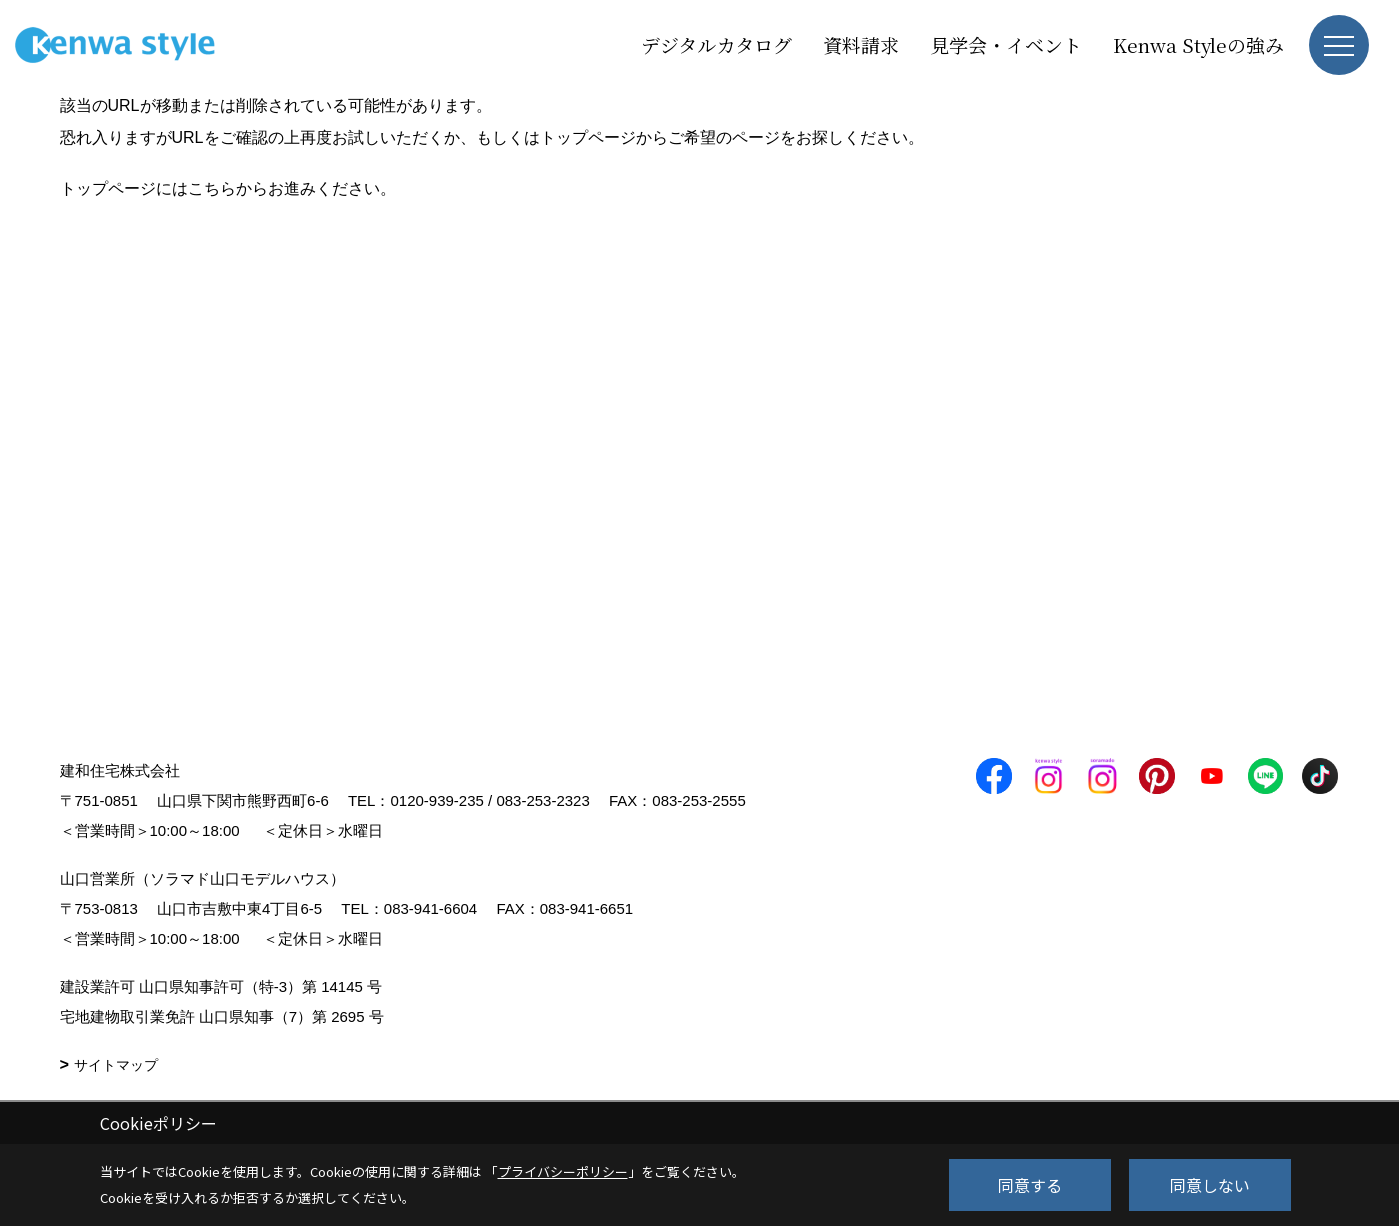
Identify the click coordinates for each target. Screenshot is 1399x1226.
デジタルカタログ (716, 44)
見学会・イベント (1006, 44)
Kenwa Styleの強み (1198, 44)
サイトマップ (116, 1065)
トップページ (588, 137)
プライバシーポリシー (563, 1171)
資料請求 (861, 44)
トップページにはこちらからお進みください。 (228, 188)
